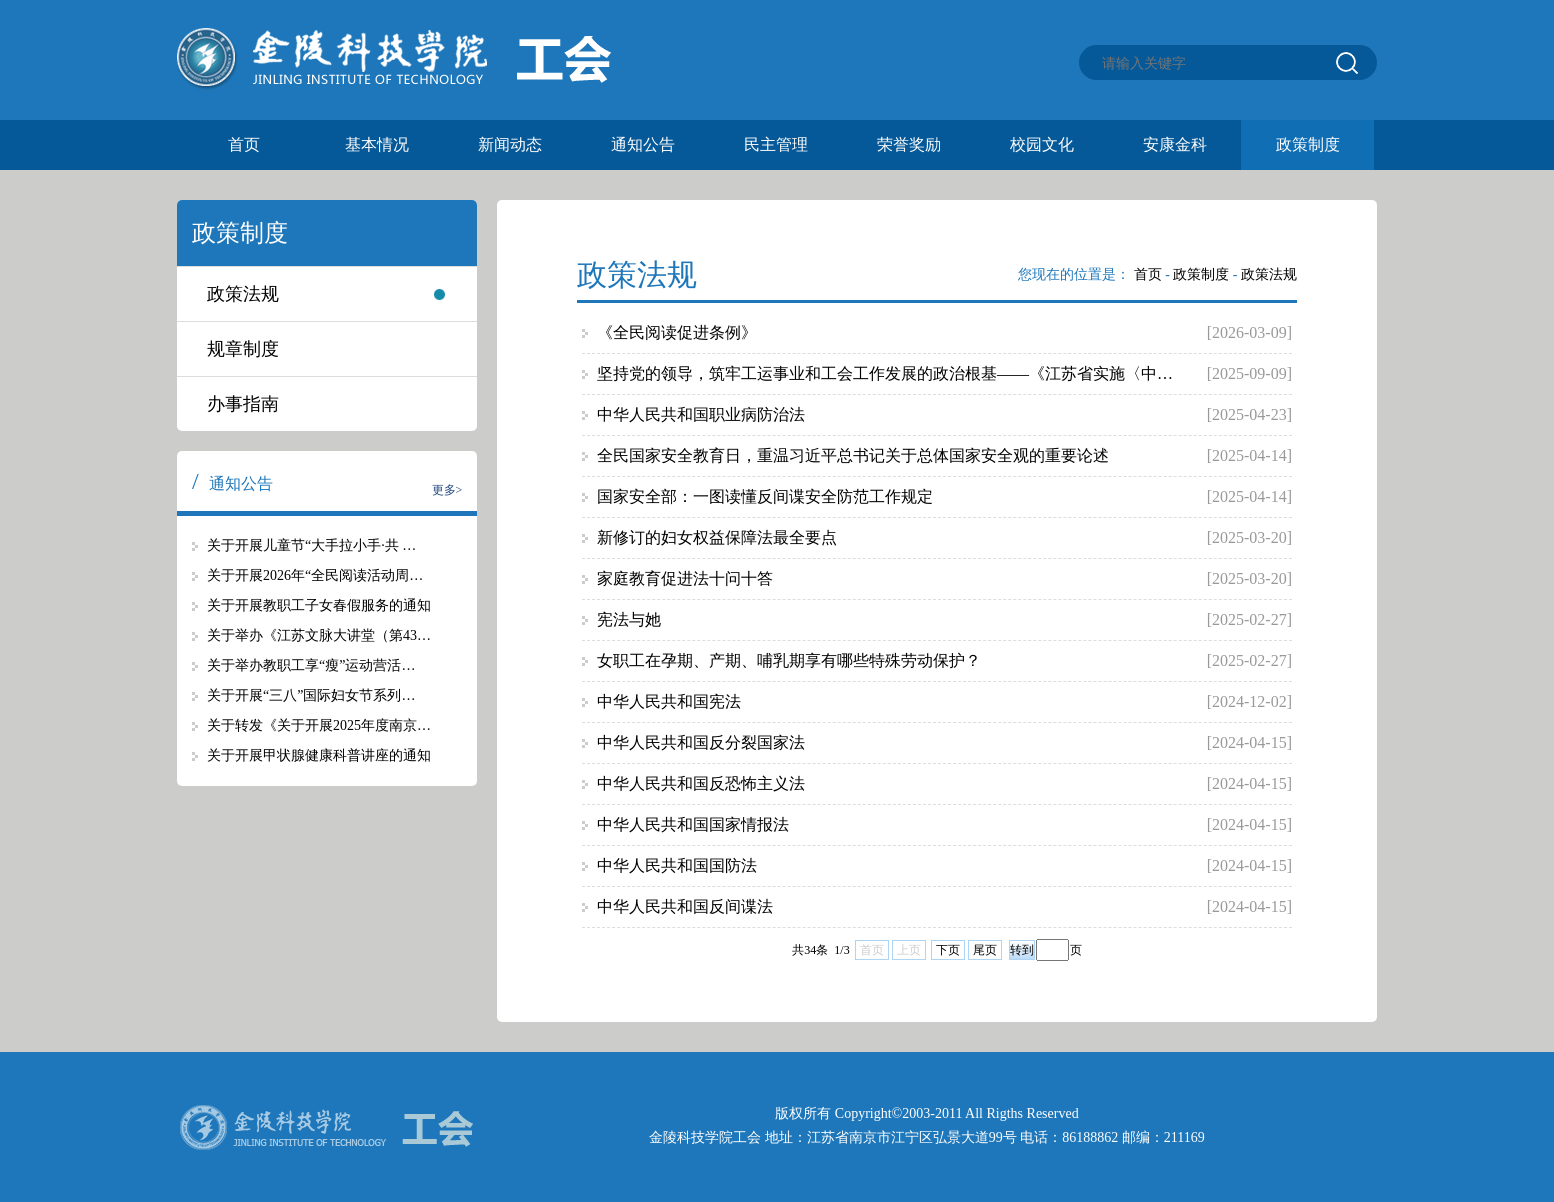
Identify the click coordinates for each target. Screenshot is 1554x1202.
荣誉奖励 (909, 144)
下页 (948, 950)
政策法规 (243, 294)
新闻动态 (510, 144)
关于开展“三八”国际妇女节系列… (311, 695)
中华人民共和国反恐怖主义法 (701, 783)
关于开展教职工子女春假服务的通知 (319, 605)
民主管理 (776, 144)
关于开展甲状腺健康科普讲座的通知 (319, 755)
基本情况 (377, 144)
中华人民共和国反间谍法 (685, 906)
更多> (447, 490)
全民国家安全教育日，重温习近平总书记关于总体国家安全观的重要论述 (853, 455)
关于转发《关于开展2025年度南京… (319, 725)
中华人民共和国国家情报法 (693, 824)
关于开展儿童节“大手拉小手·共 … (311, 545)
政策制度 (1308, 144)
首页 (244, 144)
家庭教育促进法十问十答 (685, 578)
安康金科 (1175, 144)
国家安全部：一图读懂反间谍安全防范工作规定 (765, 496)
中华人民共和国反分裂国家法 (701, 742)
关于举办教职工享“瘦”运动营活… (311, 665)
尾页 (985, 950)
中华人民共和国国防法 (677, 865)
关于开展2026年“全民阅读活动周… (315, 575)
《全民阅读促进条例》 (677, 332)
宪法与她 (629, 619)
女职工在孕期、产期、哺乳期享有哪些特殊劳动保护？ (789, 660)
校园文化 (1042, 144)
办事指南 (243, 404)
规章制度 (243, 349)
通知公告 (643, 144)
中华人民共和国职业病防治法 (701, 414)
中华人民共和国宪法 (669, 701)
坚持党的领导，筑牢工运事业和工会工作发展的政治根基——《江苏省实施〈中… (885, 373)
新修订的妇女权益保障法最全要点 (717, 537)
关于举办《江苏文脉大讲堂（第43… (319, 635)
